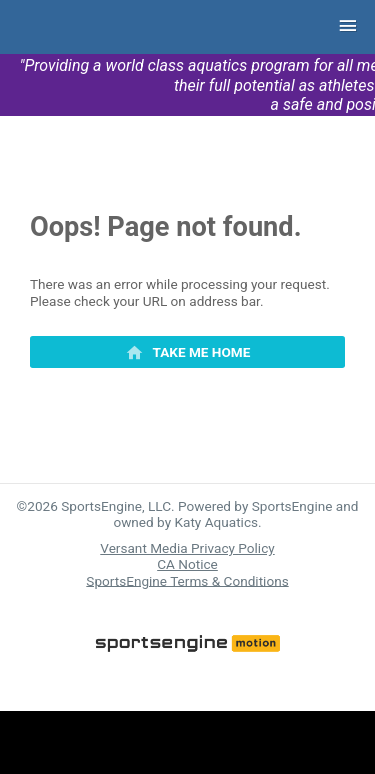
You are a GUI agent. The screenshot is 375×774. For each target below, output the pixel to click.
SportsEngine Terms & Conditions (187, 580)
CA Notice (187, 564)
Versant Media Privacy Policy (187, 548)
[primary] (187, 352)
